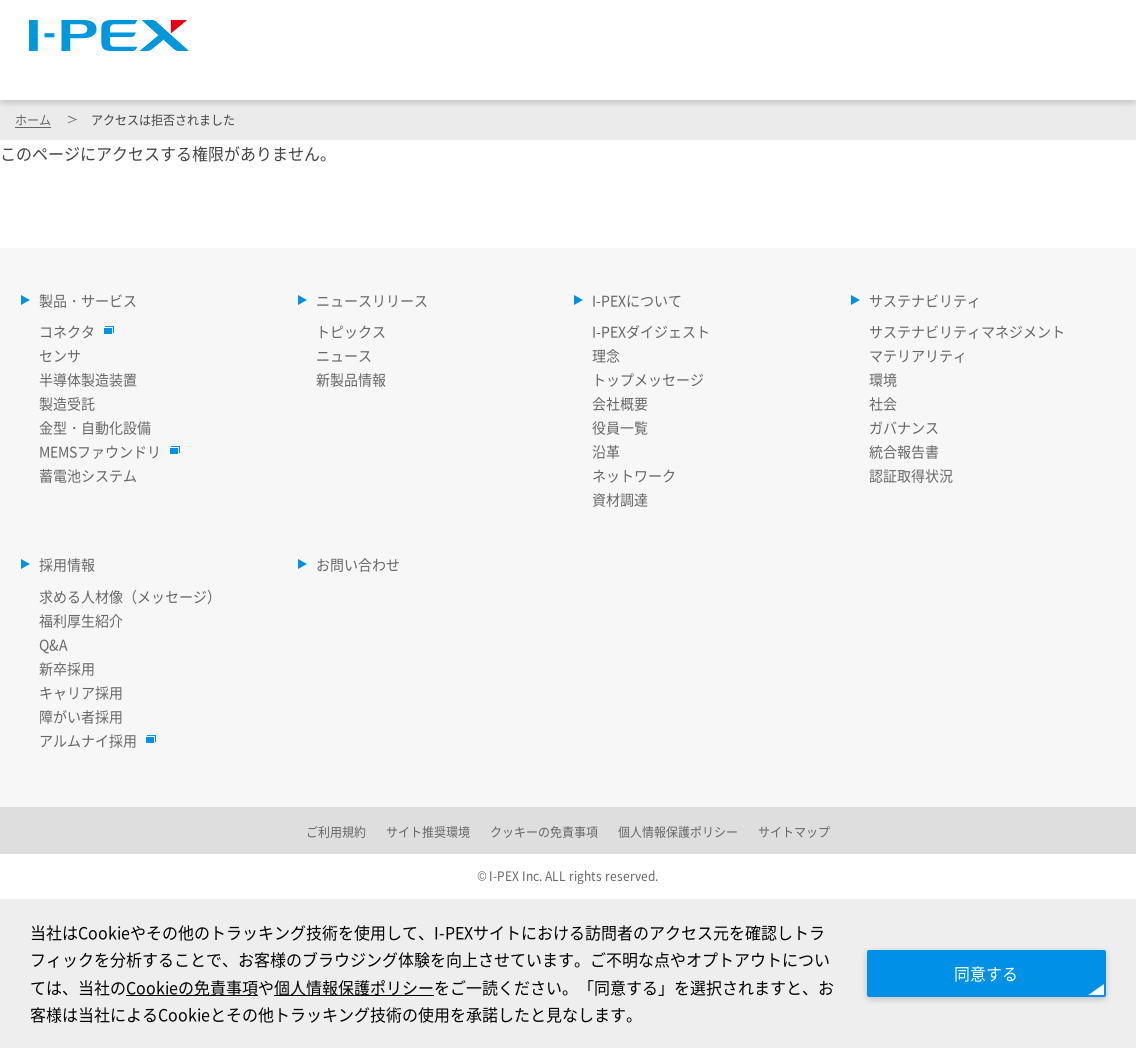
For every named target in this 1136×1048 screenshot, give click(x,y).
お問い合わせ (358, 564)
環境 (883, 379)
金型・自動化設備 (95, 427)
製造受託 (67, 403)
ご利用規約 (336, 831)
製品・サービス (300, 69)
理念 (606, 355)
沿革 (606, 451)
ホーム (33, 119)
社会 (883, 403)
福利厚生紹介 (81, 620)
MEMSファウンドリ (105, 451)
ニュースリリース (498, 69)
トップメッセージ (648, 379)
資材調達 (620, 499)
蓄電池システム (88, 475)
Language (870, 25)
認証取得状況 (911, 475)
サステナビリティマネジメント (967, 331)
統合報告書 (904, 451)
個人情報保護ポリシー (354, 987)
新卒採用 (67, 668)
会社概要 (620, 403)
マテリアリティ (918, 355)
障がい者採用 (81, 716)
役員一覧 (620, 427)
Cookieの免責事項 (192, 987)
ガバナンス (904, 427)
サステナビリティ (886, 69)
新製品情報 (351, 379)
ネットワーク (634, 475)
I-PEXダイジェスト (651, 331)
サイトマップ (750, 25)
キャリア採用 (81, 692)
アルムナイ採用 (93, 740)
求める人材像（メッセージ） (130, 596)
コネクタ (72, 331)
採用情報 (1063, 69)
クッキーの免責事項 (544, 831)
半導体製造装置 (88, 379)
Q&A (53, 644)
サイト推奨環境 (428, 831)
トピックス (351, 331)
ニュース (344, 355)
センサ (60, 355)
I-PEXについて (692, 69)
